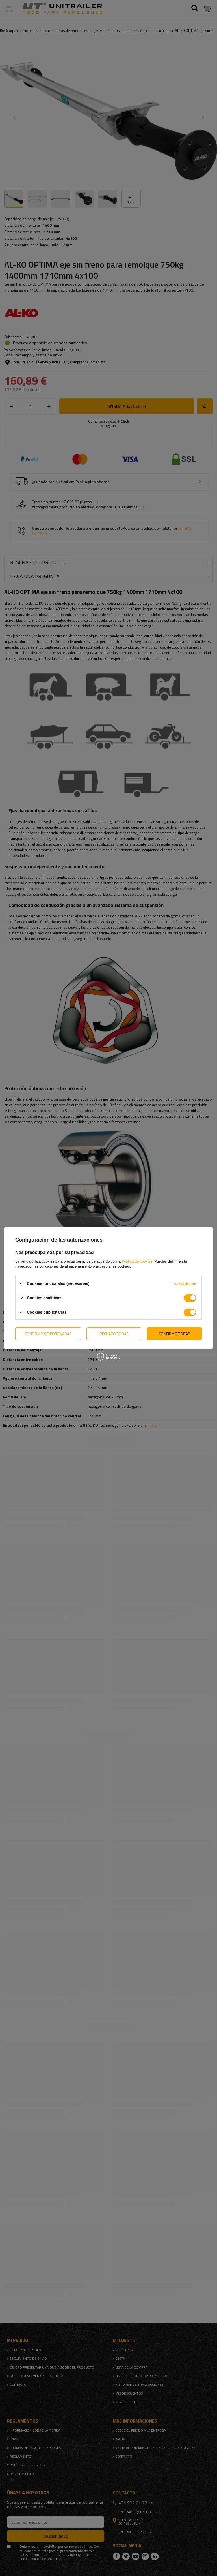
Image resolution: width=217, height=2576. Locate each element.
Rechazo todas (114, 1333)
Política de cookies (137, 1261)
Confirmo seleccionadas (48, 1333)
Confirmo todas (174, 1333)
